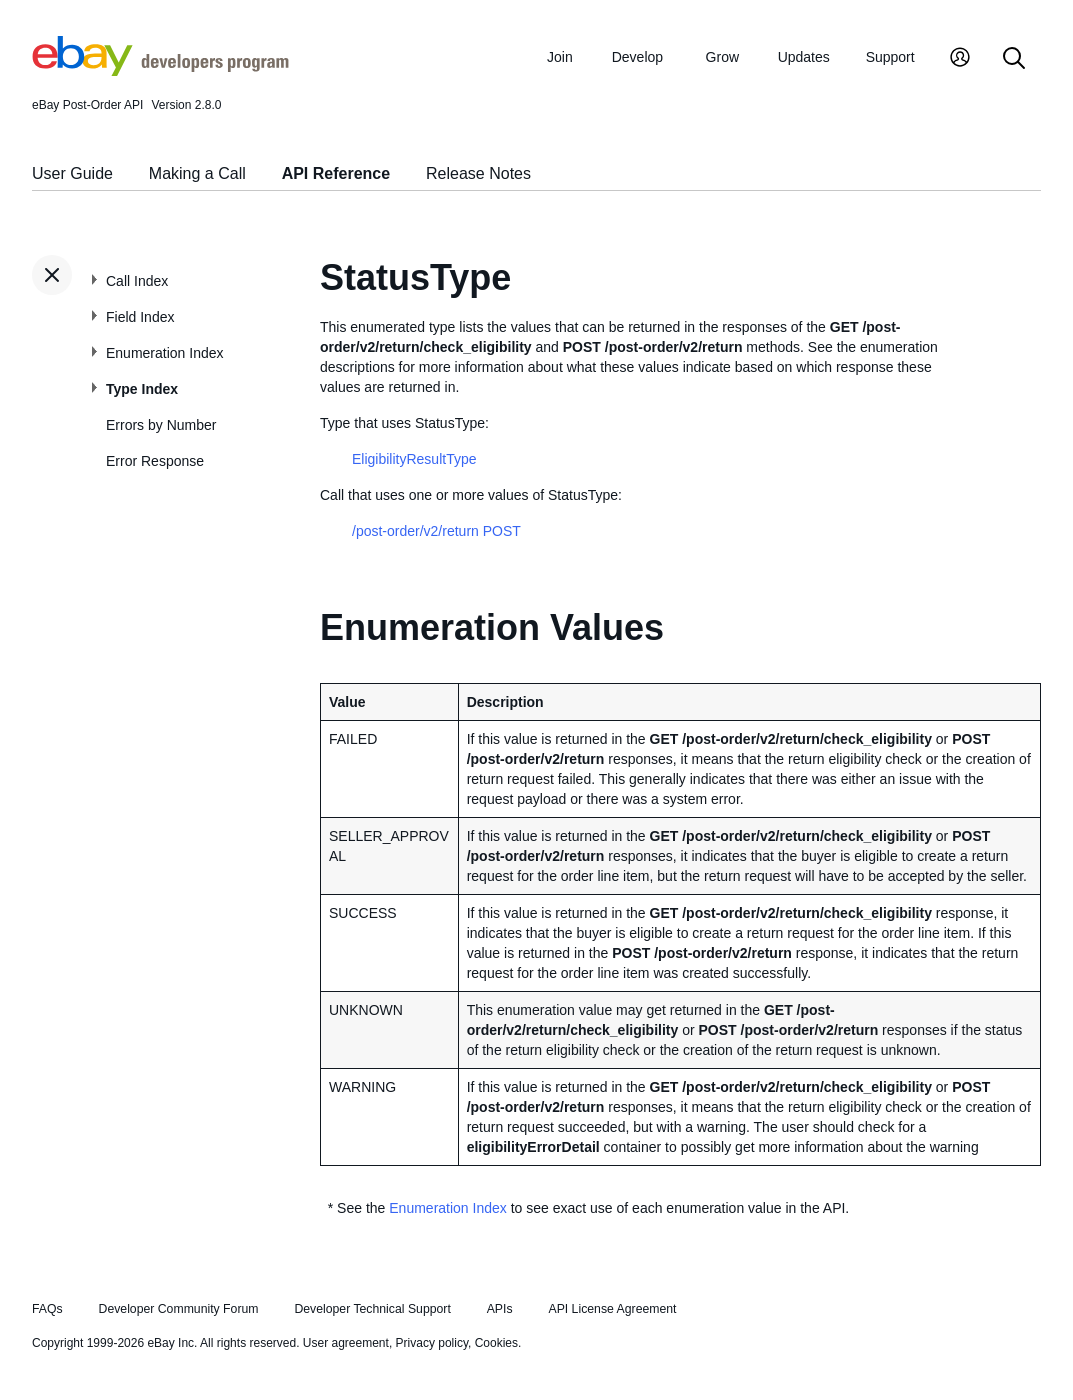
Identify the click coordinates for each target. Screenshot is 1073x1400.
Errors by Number (161, 425)
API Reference (336, 173)
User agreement (346, 1343)
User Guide (72, 173)
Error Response (155, 461)
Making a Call (197, 173)
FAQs (47, 1309)
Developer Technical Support (372, 1309)
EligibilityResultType (414, 459)
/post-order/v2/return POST (436, 531)
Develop (637, 57)
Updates (804, 57)
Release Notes (478, 173)
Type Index (142, 389)
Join (560, 57)
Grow (722, 57)
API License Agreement (612, 1309)
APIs (500, 1309)
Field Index (140, 317)
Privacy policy (432, 1343)
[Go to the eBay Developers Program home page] (160, 71)
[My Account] (960, 59)
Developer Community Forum (179, 1309)
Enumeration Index (165, 353)
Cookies (496, 1343)
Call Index (137, 281)
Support (890, 57)
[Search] (1014, 59)
